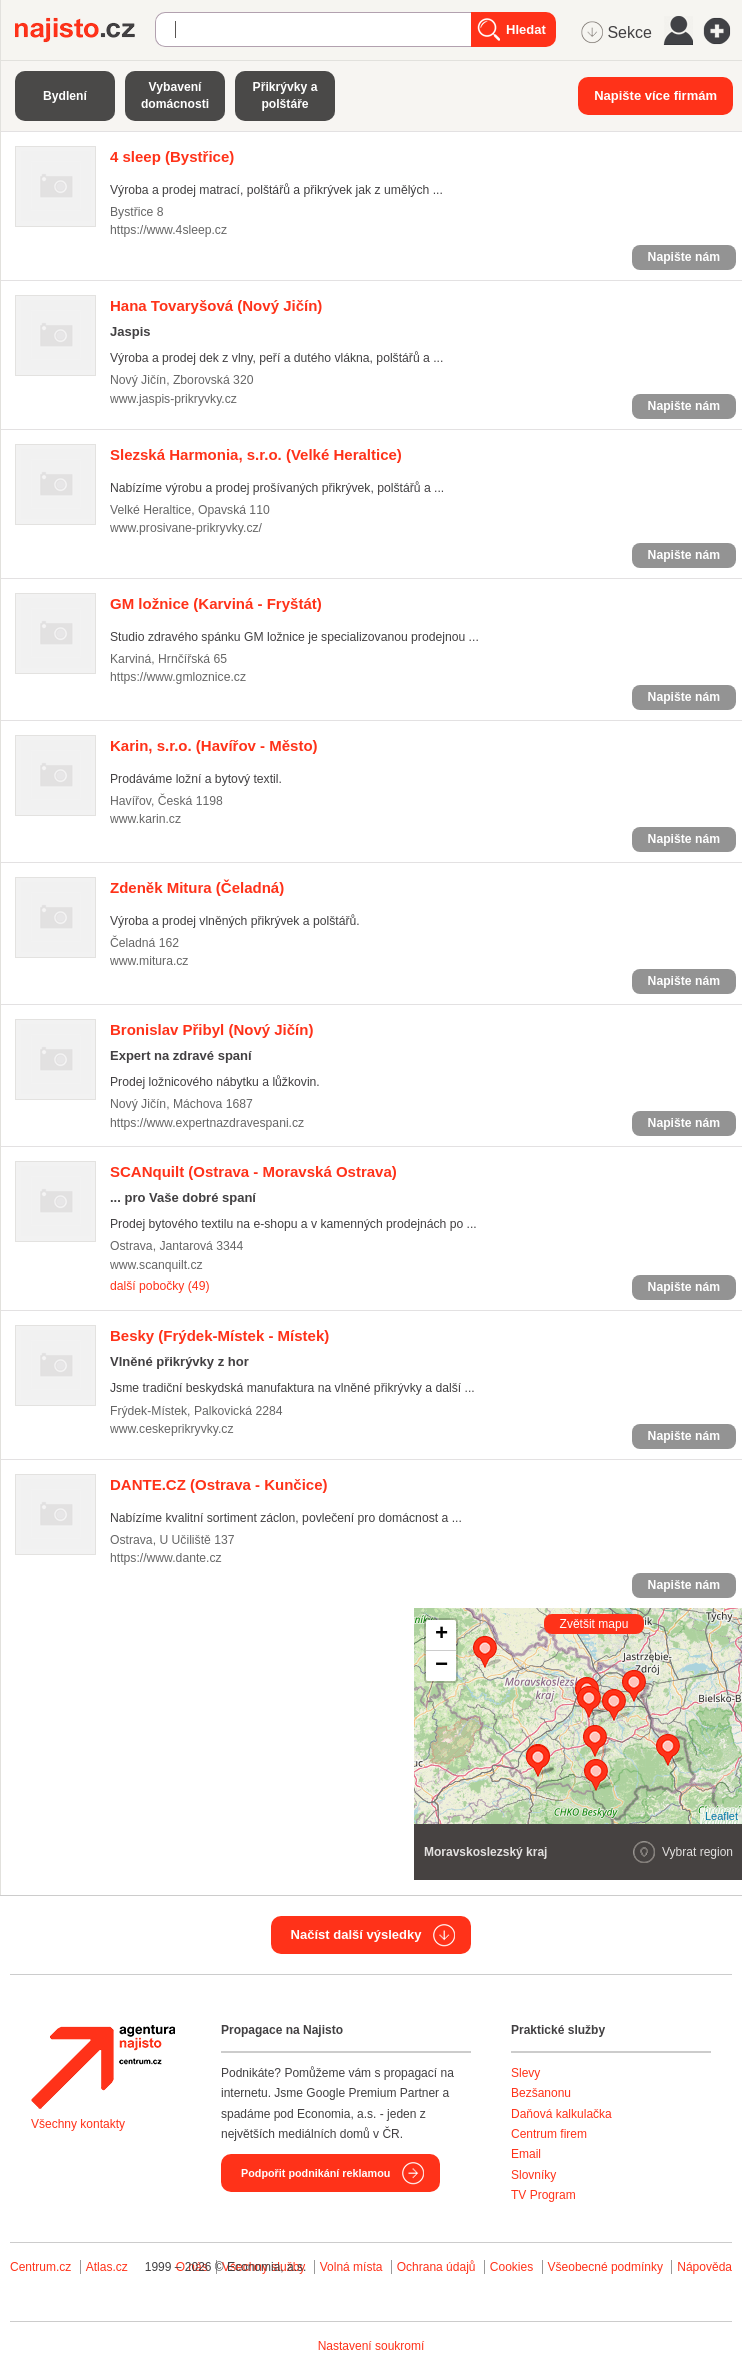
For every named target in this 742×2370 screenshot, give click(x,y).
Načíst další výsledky (356, 1934)
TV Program (543, 2195)
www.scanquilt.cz (156, 1265)
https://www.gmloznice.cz (178, 677)
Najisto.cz (85, 30)
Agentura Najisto (103, 2067)
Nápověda (704, 2267)
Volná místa (351, 2267)
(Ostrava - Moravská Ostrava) (253, 1171)
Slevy (525, 2073)
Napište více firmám (655, 95)
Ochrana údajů (436, 2267)
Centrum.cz (40, 2267)
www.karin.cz (145, 819)
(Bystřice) (172, 156)
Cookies (511, 2267)
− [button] (441, 1666)
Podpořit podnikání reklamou (315, 2173)
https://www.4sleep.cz (168, 230)
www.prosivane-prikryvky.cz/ (186, 528)
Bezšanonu (541, 2093)
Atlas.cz (107, 2267)
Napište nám (684, 257)
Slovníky (533, 2175)
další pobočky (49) (159, 1286)
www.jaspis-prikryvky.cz (173, 399)
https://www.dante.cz (166, 1558)
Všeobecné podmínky (605, 2267)
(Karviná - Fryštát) (216, 603)
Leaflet (721, 1816)
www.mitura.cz (149, 961)
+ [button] (441, 1635)
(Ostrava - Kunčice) (219, 1484)
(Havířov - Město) (214, 745)
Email (526, 2154)
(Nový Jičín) (216, 305)
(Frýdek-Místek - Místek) (219, 1335)
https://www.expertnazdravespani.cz (207, 1123)
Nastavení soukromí (371, 2346)
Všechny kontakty (78, 2124)
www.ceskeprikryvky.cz (172, 1429)
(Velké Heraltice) (256, 454)
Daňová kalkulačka (561, 2114)
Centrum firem (549, 2134)
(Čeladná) (197, 887)
